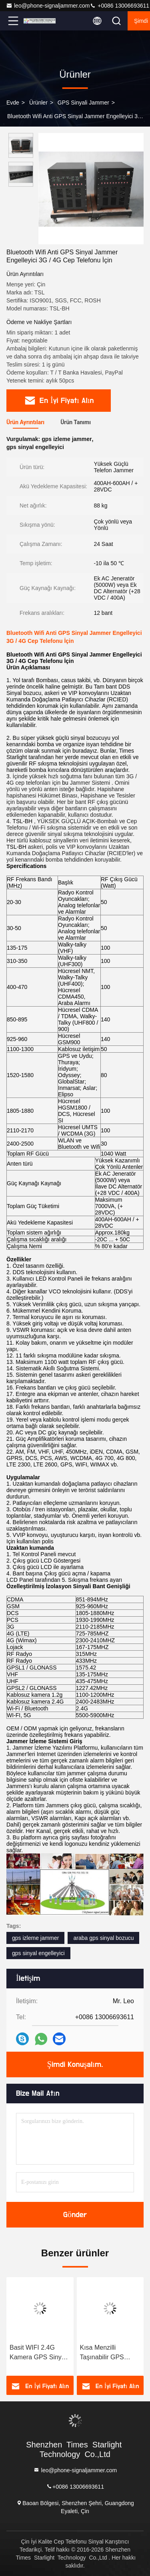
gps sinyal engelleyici (38, 1953)
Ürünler (38, 102)
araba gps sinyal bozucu (103, 1938)
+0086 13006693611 (119, 5)
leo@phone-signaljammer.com (48, 5)
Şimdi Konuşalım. (75, 2064)
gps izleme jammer (35, 1938)
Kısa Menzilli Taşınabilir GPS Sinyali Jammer (102, 2353)
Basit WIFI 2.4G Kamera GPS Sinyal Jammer (38, 2353)
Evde (12, 102)
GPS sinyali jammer (83, 102)
